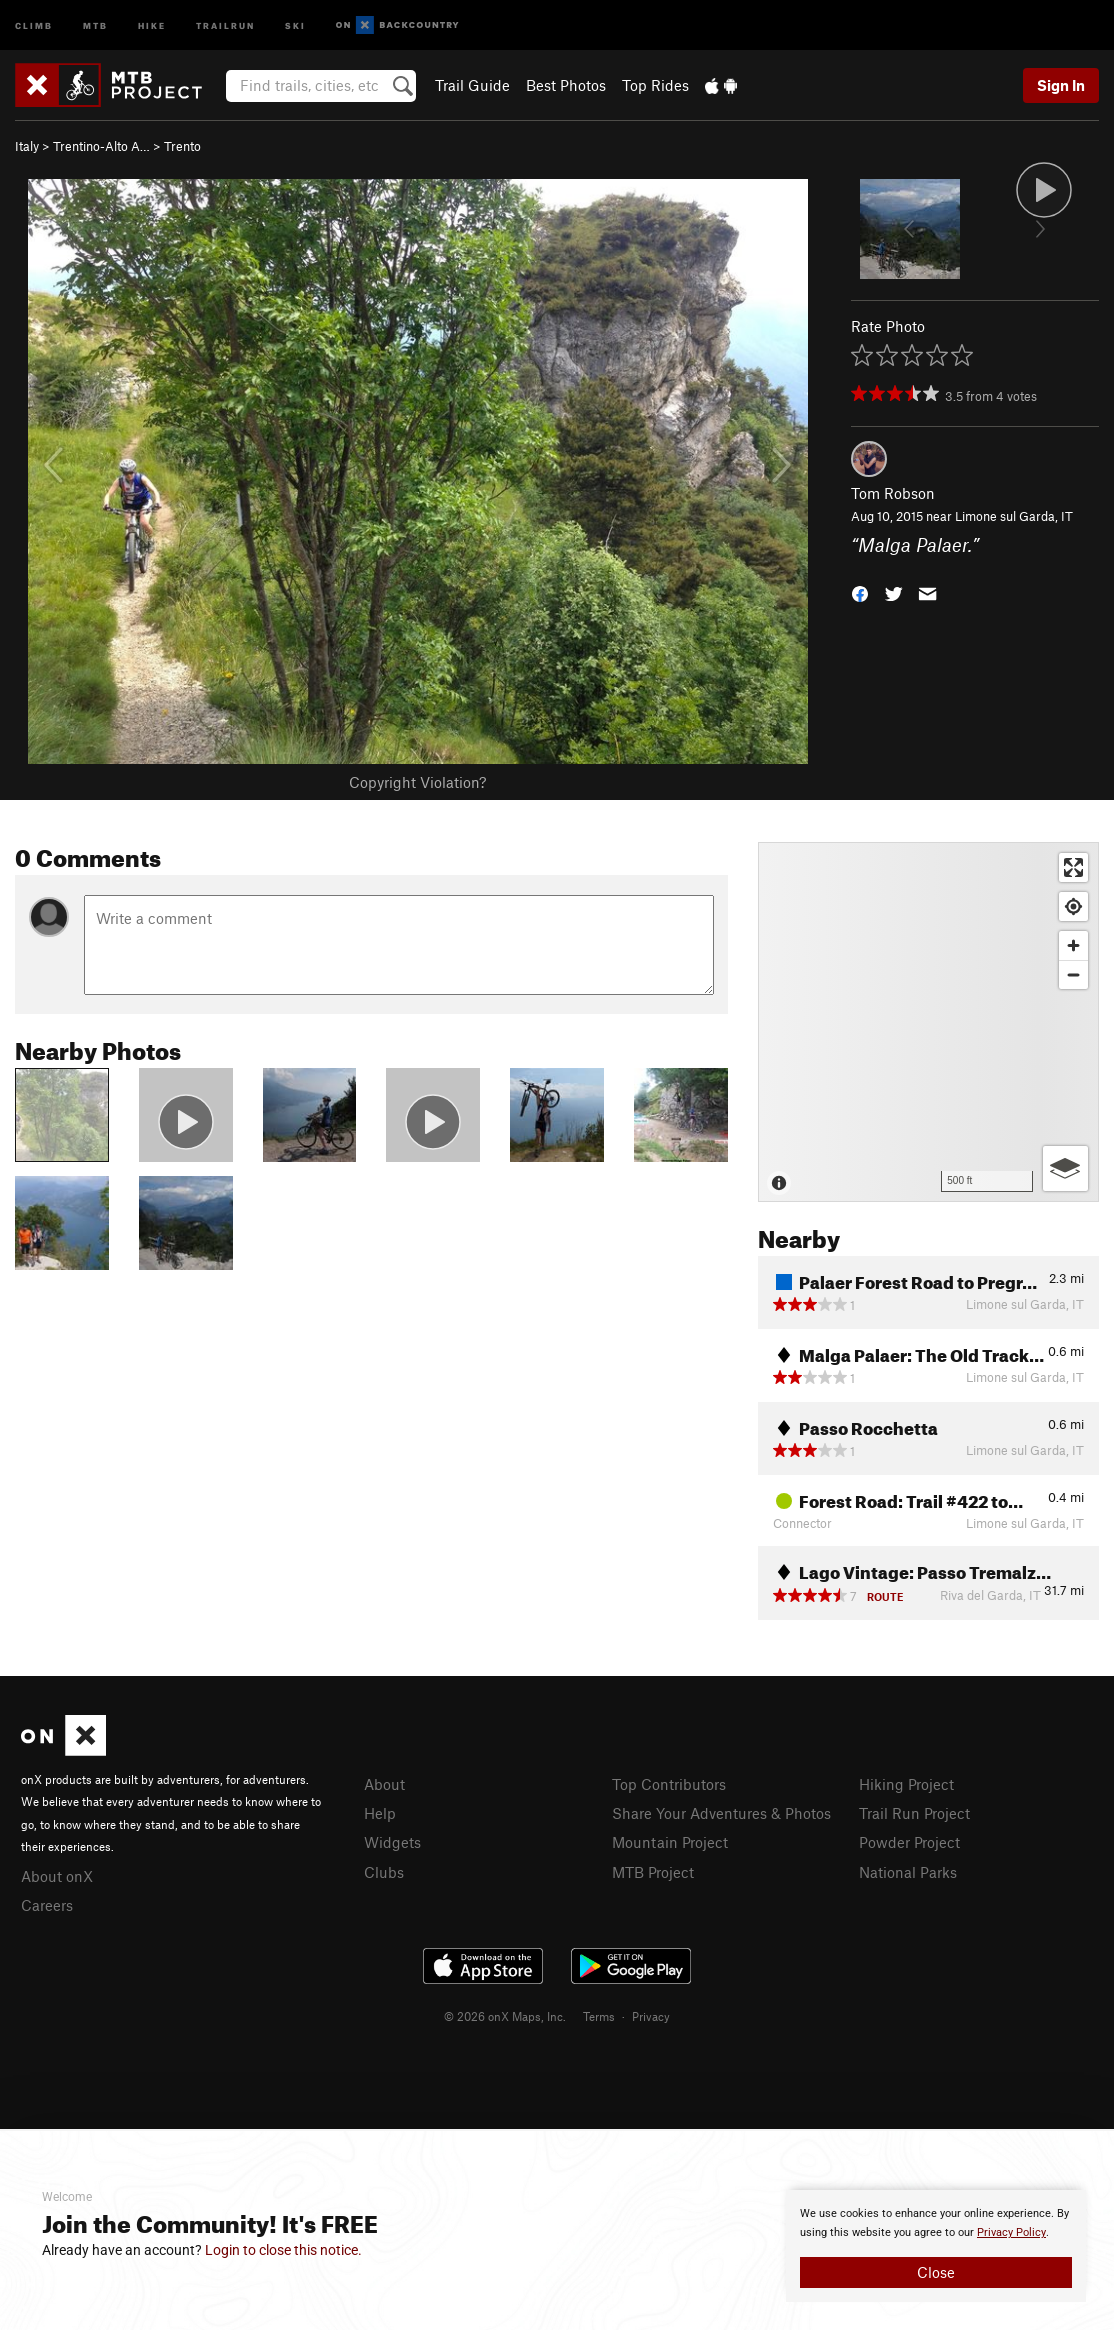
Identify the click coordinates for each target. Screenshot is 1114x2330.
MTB (95, 24)
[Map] (928, 1022)
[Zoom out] (1073, 974)
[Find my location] (1073, 906)
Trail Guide (472, 85)
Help (380, 1813)
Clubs (384, 1872)
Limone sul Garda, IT (1014, 516)
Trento (182, 146)
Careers (47, 1905)
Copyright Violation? (417, 782)
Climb (34, 24)
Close (936, 2272)
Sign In (1061, 85)
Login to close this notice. (283, 2250)
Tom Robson (893, 493)
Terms (599, 2016)
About (384, 1784)
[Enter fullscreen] (1073, 867)
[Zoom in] (1073, 945)
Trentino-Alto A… (101, 146)
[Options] (1065, 1168)
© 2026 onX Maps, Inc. (505, 2016)
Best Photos (566, 85)
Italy (27, 146)
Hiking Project (906, 1784)
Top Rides (655, 85)
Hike (152, 24)
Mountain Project (670, 1842)
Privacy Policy (1011, 2232)
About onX (57, 1876)
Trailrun (225, 24)
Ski (295, 24)
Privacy (651, 2016)
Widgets (392, 1842)
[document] (936, 2246)
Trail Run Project (914, 1813)
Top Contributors (669, 1784)
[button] (860, 591)
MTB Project (653, 1872)
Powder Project (909, 1842)
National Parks (908, 1872)
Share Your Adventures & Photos (721, 1813)
